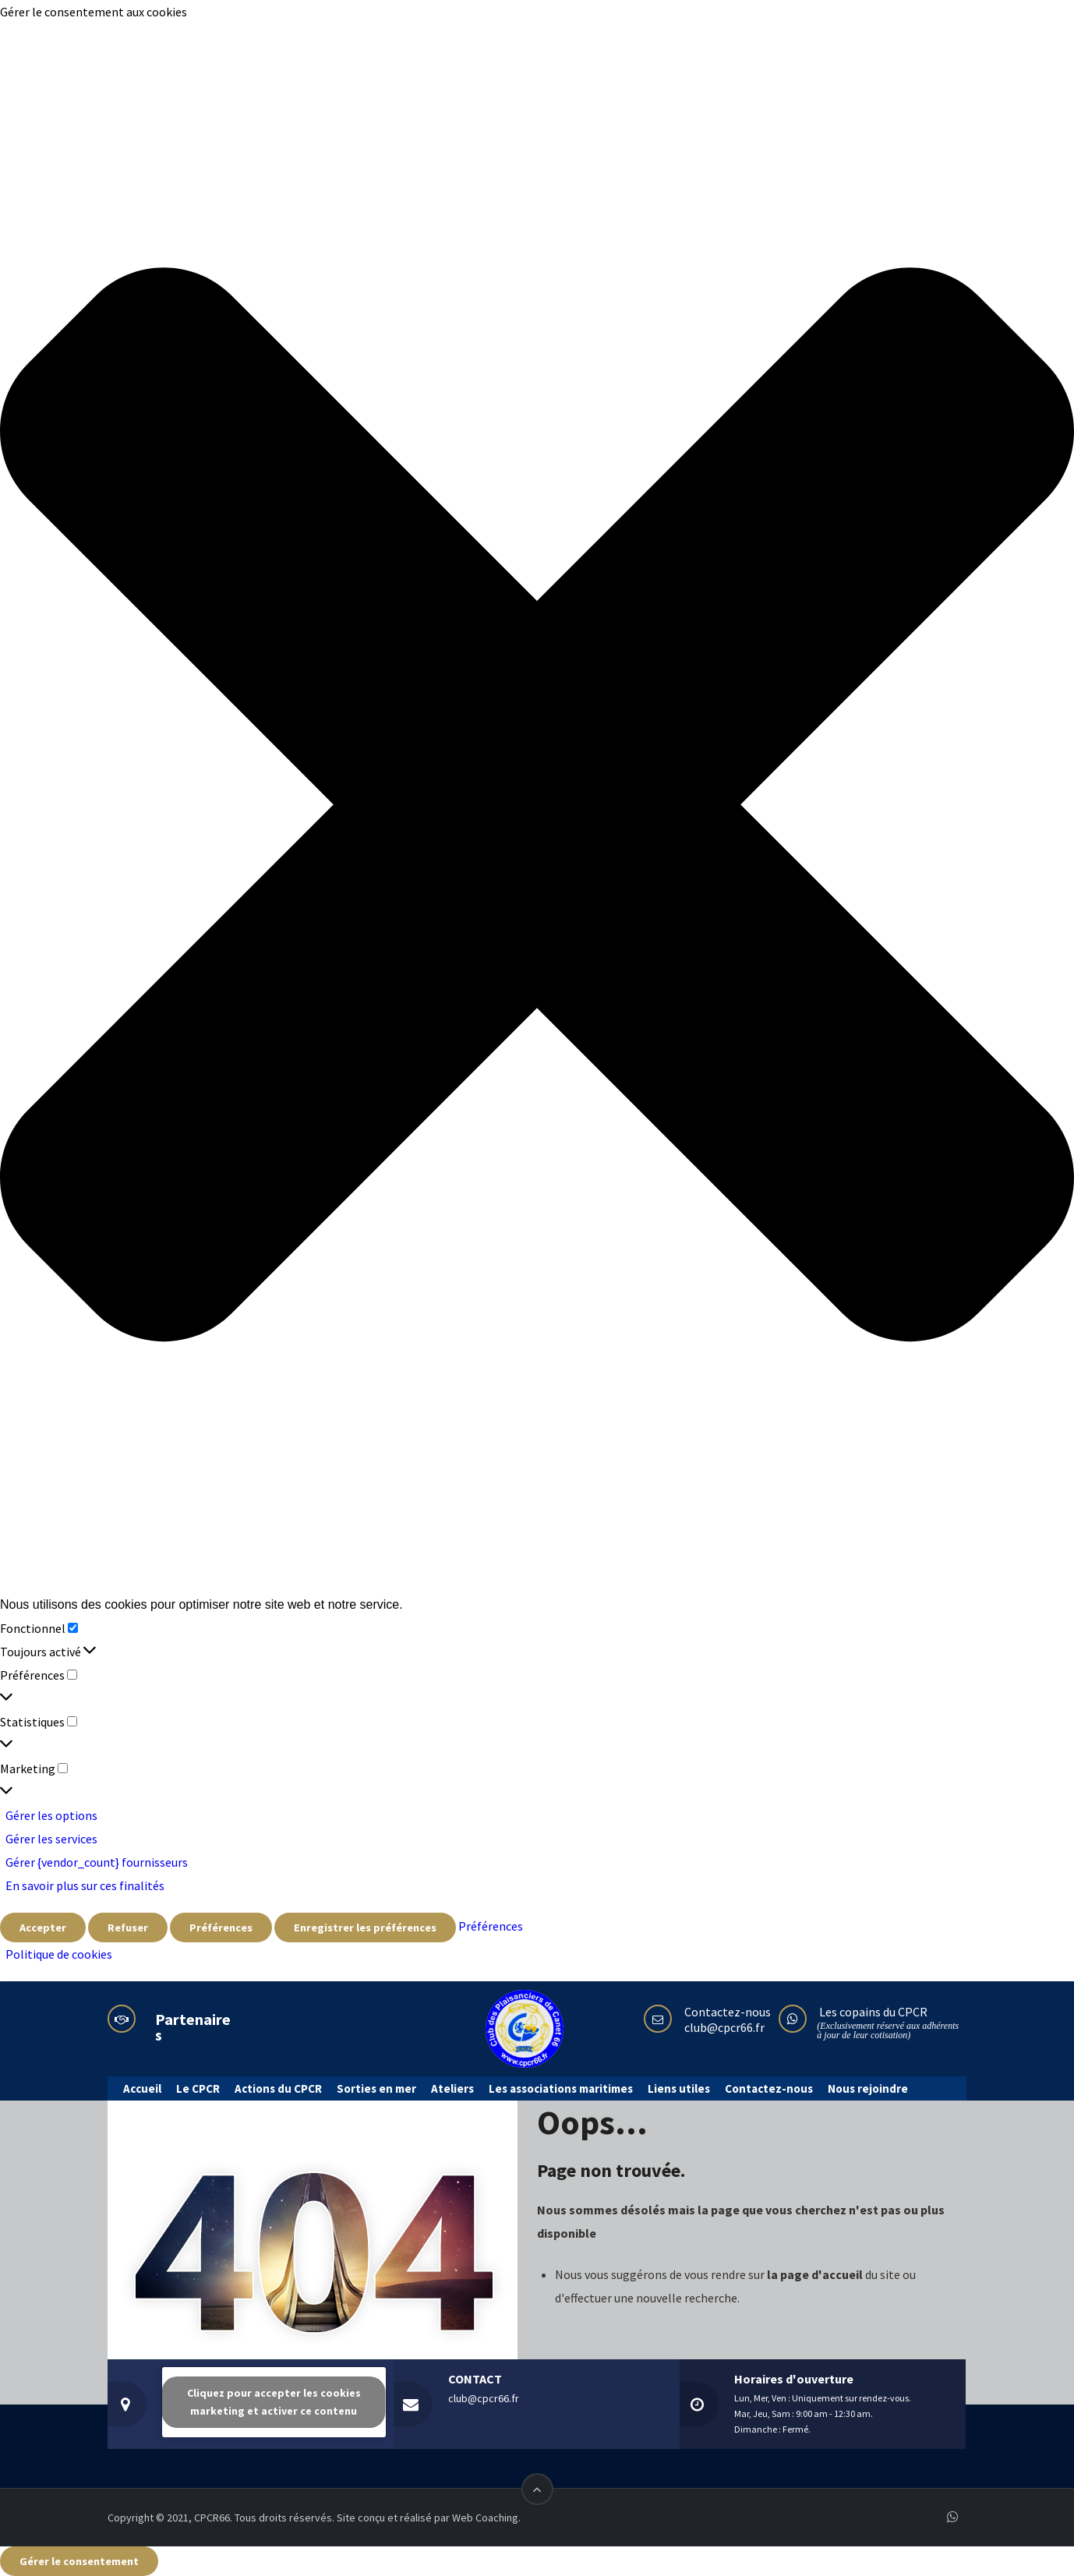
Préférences (221, 1928)
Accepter (42, 1928)
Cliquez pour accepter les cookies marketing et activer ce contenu (274, 2402)
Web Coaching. (486, 2518)
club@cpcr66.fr (724, 2027)
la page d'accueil (816, 2274)
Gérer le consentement (79, 2561)
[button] (537, 807)
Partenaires (193, 2026)
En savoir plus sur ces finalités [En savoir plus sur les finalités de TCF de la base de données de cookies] (84, 1885)
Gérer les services (51, 1838)
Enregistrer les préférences (365, 1928)
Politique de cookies (58, 1954)
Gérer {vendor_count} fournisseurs (96, 1862)
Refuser (128, 1928)
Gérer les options (51, 1815)
